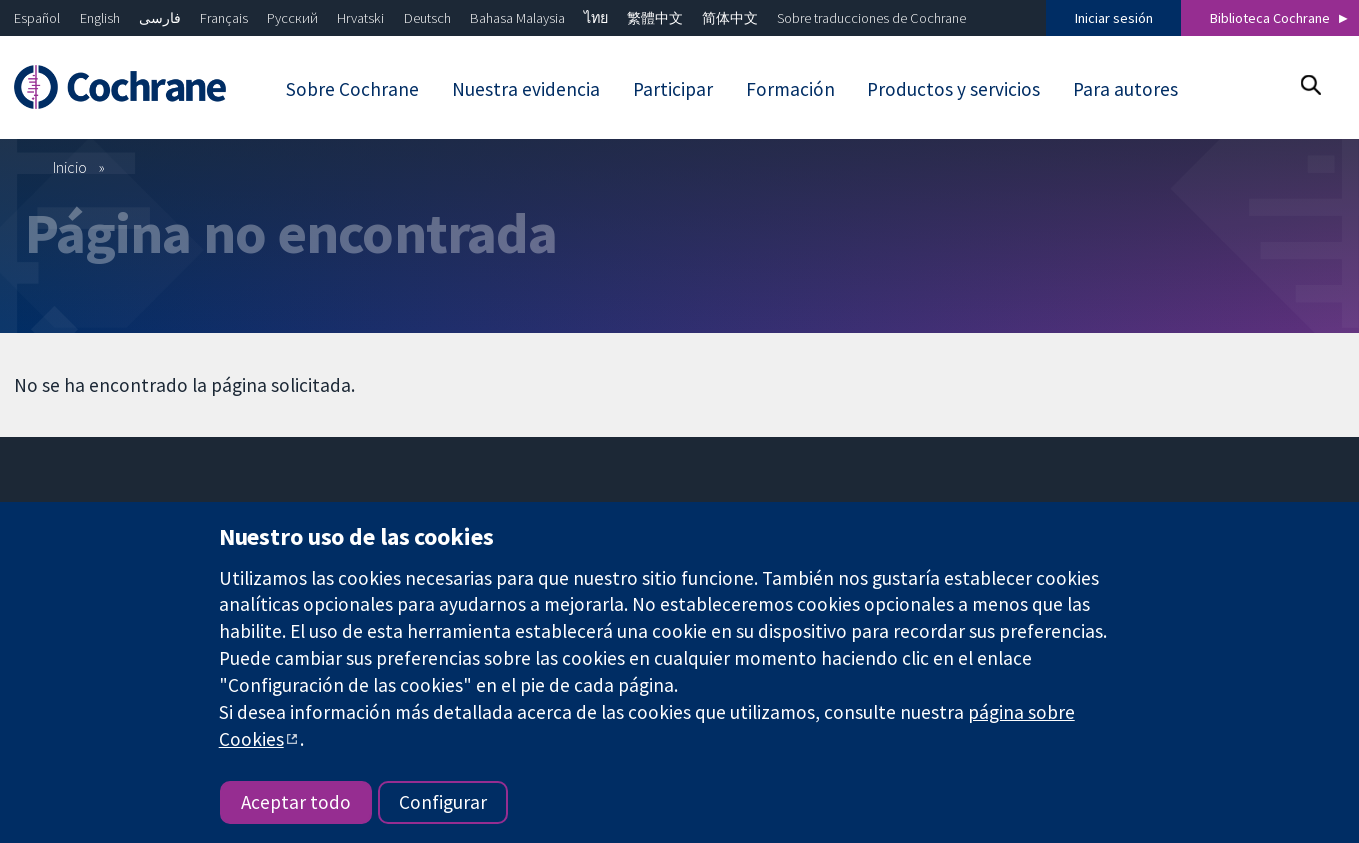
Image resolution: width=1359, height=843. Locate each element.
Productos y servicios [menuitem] (953, 89)
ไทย (596, 18)
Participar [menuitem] (673, 89)
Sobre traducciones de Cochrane (871, 18)
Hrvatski (360, 18)
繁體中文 (655, 18)
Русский (292, 18)
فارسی (160, 18)
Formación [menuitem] (790, 89)
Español (37, 18)
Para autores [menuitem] (1125, 89)
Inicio (70, 167)
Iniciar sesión (1114, 18)
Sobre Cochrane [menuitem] (352, 89)
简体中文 (730, 18)
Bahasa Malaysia (517, 18)
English (100, 18)
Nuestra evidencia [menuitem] (526, 89)
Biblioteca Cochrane (1270, 18)
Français (224, 18)
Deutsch (427, 18)
